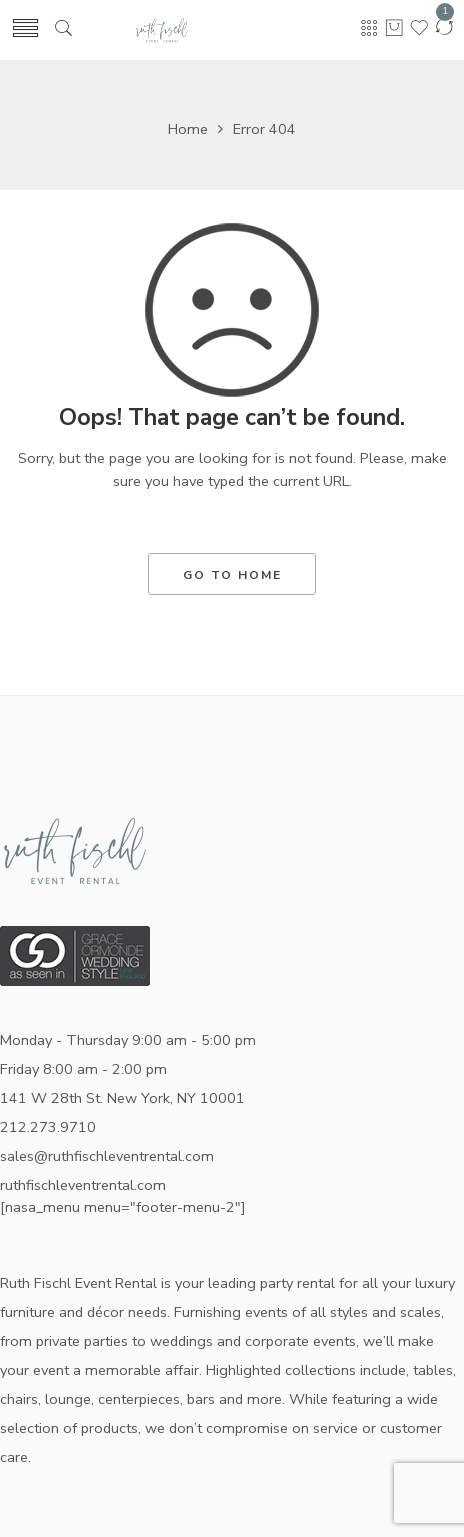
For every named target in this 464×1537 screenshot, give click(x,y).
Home (188, 129)
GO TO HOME (232, 575)
